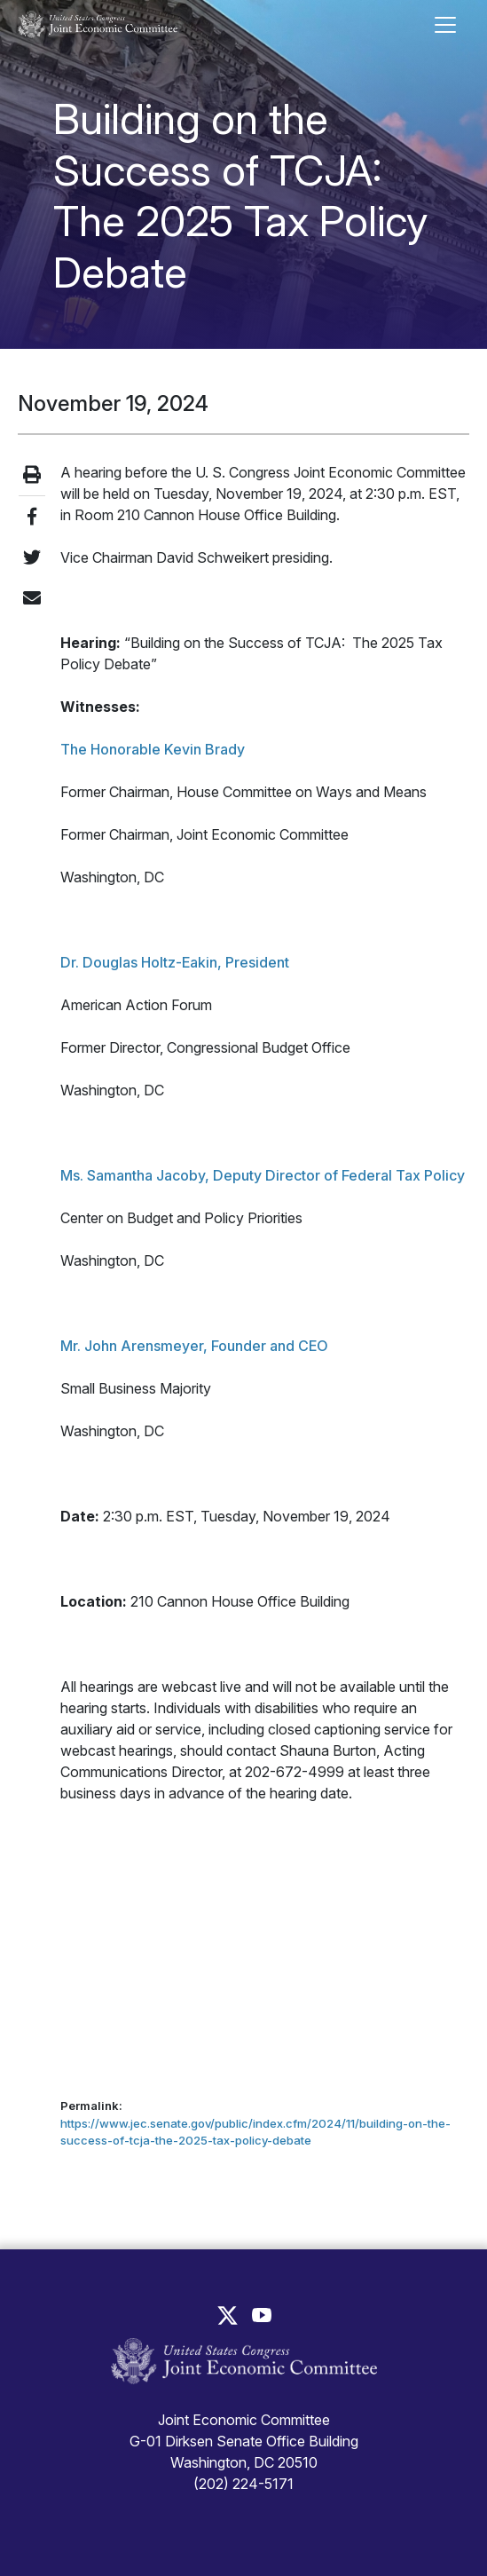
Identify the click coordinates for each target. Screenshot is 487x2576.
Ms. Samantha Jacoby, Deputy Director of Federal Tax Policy (262, 1175)
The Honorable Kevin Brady (152, 749)
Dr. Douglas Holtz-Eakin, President (174, 962)
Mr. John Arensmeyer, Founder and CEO (194, 1346)
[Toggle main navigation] (445, 25)
